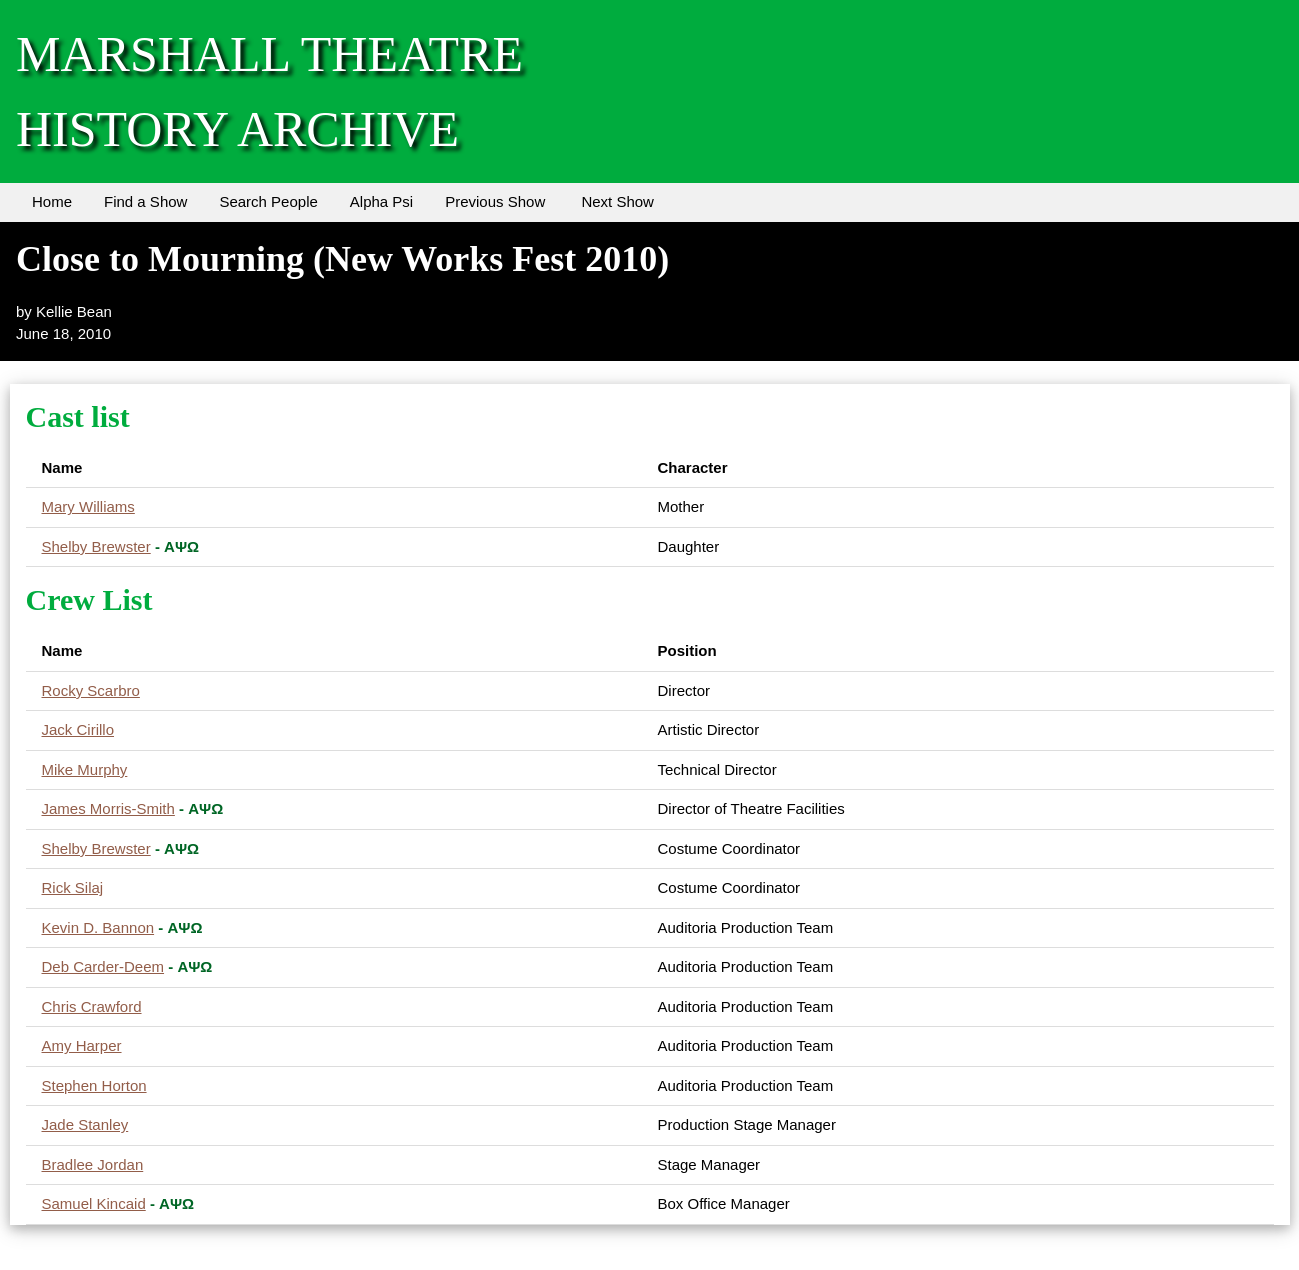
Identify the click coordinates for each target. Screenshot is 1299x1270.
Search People (268, 201)
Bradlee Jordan (93, 1164)
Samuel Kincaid (94, 1203)
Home (52, 201)
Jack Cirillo (78, 729)
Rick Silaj (73, 887)
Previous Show (495, 201)
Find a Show (145, 201)
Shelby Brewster (96, 546)
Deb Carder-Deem (103, 966)
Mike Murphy (85, 769)
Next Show (617, 201)
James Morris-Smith (108, 808)
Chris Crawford (92, 1006)
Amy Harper (82, 1045)
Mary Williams (88, 506)
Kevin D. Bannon (98, 927)
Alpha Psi (381, 201)
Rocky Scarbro (91, 690)
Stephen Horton (94, 1085)
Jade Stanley (85, 1124)
